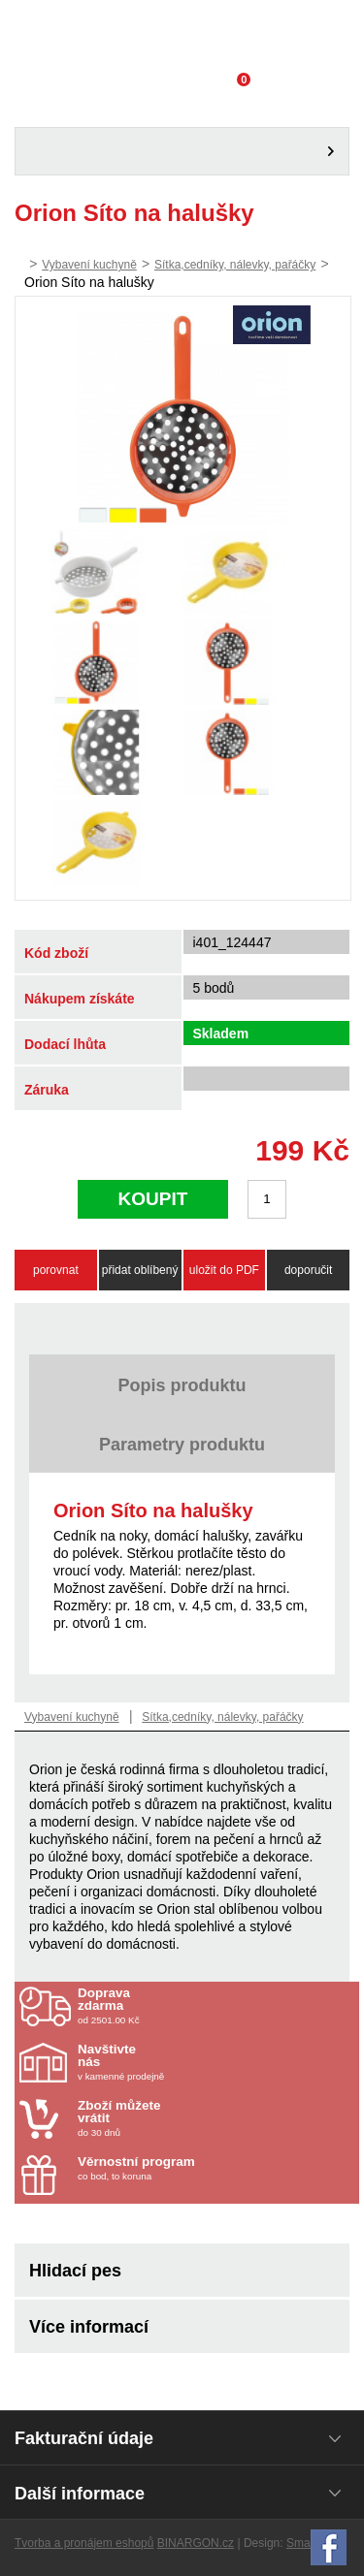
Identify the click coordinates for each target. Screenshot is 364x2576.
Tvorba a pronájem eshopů (84, 2543)
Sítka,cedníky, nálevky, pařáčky (234, 264)
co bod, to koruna (191, 2168)
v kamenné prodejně (191, 2062)
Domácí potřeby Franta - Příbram (182, 34)
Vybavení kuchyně (89, 264)
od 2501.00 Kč (216, 2006)
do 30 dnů (191, 2118)
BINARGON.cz (195, 2543)
